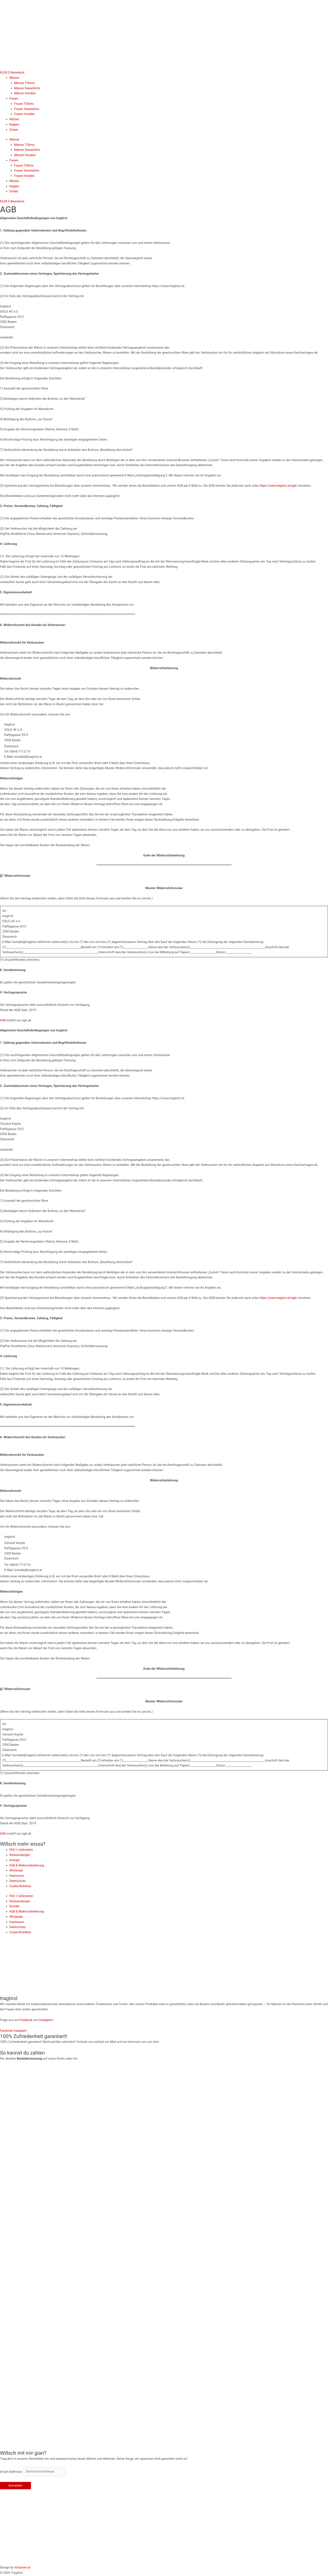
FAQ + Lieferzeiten (22, 1850)
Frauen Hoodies (25, 114)
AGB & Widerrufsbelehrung (27, 1865)
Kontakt (14, 1860)
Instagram (47, 2020)
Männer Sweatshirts (28, 88)
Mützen (14, 119)
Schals (14, 130)
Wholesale (16, 1870)
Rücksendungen (20, 1855)
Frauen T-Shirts (24, 104)
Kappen (14, 124)
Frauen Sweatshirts (27, 109)
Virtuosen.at (22, 2568)
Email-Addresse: (11, 2472)
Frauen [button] (14, 98)
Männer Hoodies (25, 93)
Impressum (17, 1876)
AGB (3, 1020)
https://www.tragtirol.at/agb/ (280, 486)
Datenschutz (18, 1881)
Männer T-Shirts (25, 83)
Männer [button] (14, 78)
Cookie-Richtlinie (21, 1886)
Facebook (26, 2020)
